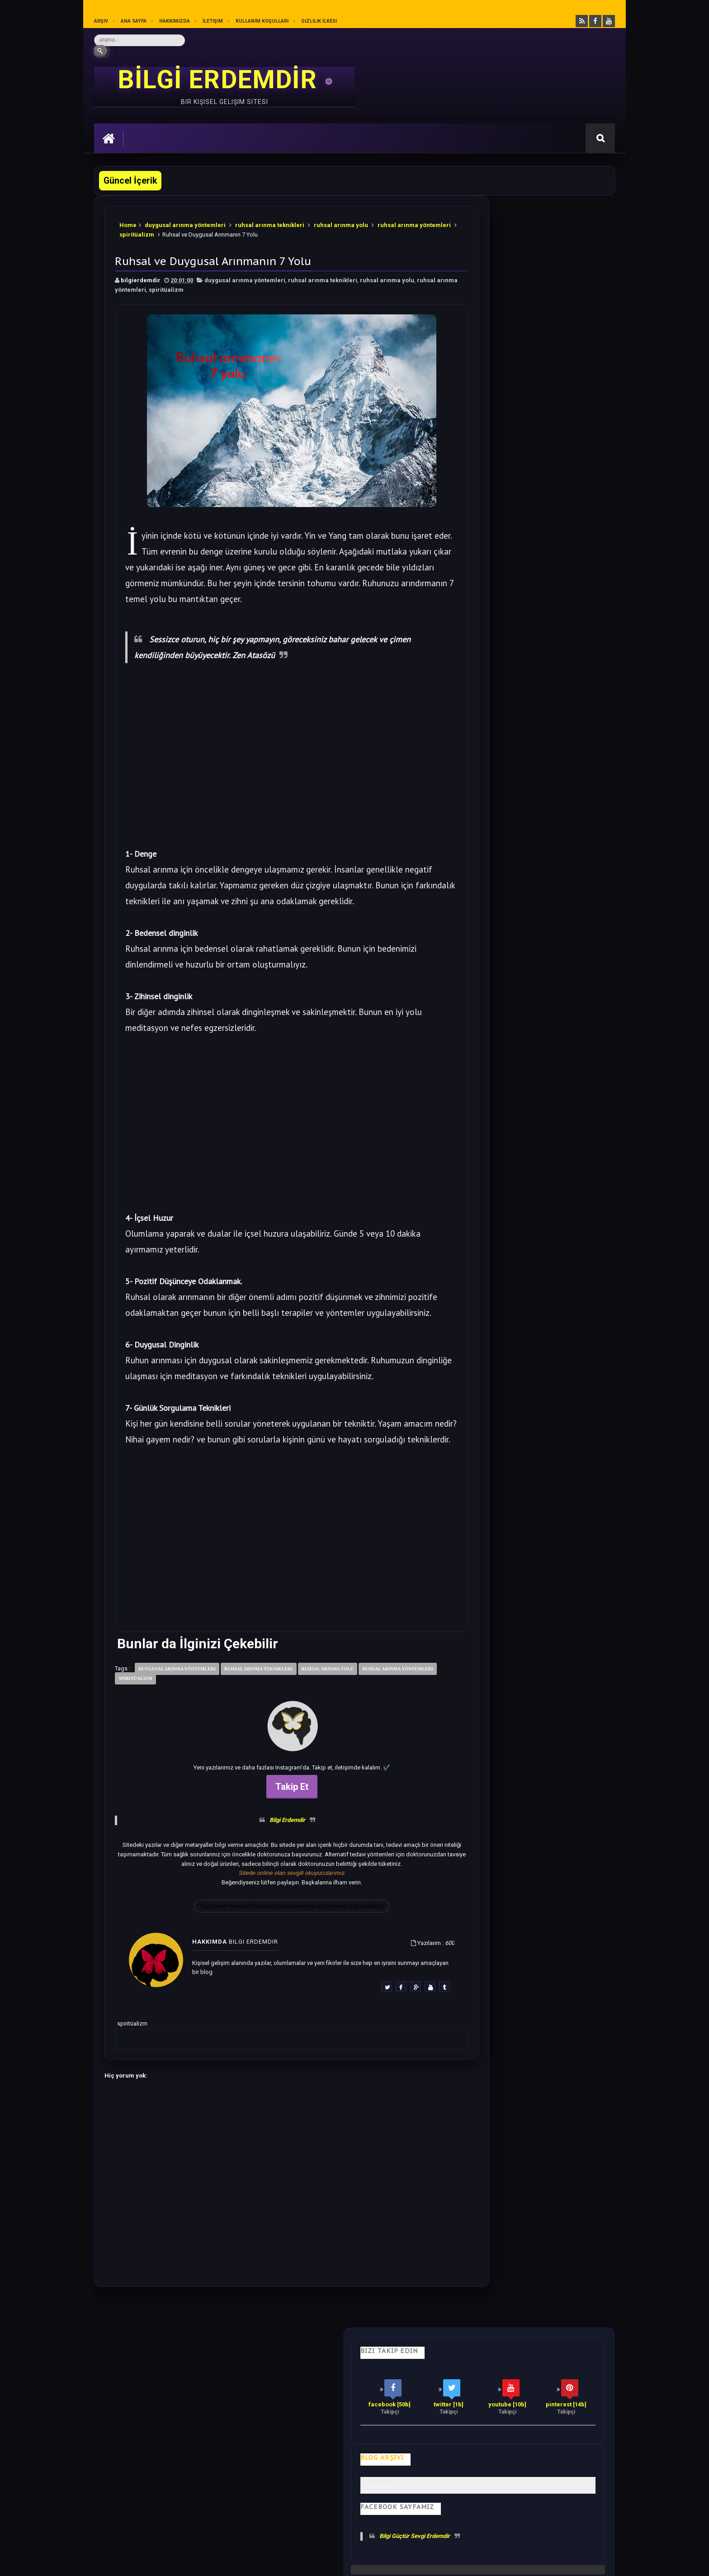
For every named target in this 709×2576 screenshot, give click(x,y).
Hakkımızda (175, 21)
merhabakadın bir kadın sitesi (137, 2487)
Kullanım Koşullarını (235, 2528)
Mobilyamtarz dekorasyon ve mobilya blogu (157, 2495)
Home (128, 221)
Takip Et (266, 1855)
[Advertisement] (266, 772)
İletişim (213, 21)
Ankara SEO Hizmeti (537, 2562)
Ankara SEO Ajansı (586, 2562)
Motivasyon (319, 2431)
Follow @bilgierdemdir (501, 1161)
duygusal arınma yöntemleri (186, 221)
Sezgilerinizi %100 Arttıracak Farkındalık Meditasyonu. (544, 901)
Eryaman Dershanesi (428, 2562)
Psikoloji (228, 2431)
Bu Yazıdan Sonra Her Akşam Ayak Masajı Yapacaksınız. (543, 789)
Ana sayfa (134, 21)
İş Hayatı (271, 2431)
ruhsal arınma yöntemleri (167, 286)
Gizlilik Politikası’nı (300, 2528)
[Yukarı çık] (354, 2513)
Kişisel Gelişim (122, 2431)
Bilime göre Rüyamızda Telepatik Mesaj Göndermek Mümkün (545, 845)
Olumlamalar (373, 2431)
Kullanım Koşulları (262, 21)
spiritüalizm (200, 231)
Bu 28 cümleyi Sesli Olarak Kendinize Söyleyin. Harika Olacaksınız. (551, 492)
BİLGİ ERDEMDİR (221, 80)
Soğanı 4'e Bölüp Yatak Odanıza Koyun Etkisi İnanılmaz (545, 548)
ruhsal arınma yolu (342, 221)
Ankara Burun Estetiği (483, 2562)
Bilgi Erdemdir (261, 1889)
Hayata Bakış (178, 2431)
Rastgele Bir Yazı (532, 1196)
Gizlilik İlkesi (320, 21)
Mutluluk (426, 2431)
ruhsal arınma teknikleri (270, 221)
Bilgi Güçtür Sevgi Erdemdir (522, 406)
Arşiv (101, 21)
